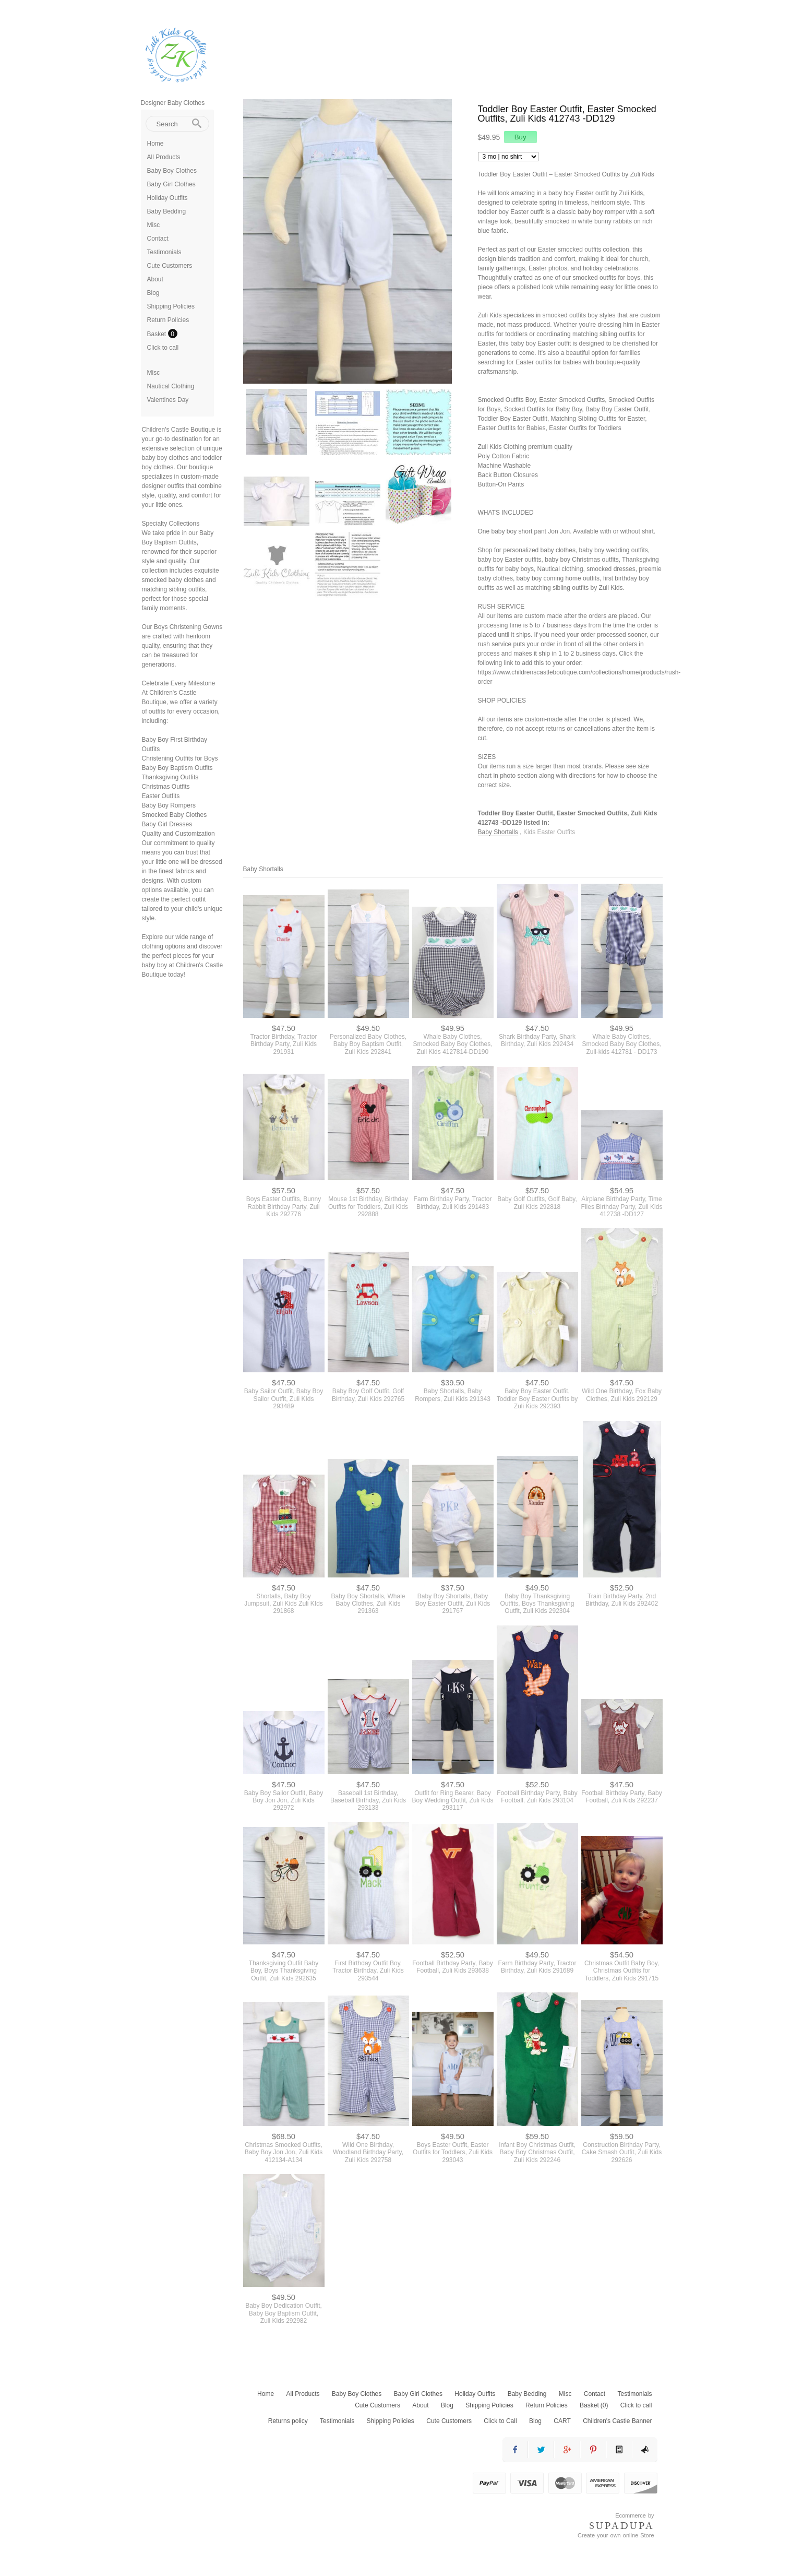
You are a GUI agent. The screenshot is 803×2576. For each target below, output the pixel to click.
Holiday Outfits (167, 197)
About (155, 279)
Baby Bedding (166, 211)
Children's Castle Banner (617, 2421)
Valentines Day (168, 399)
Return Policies (168, 320)
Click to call (163, 347)
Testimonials (164, 252)
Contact (158, 238)
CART (562, 2421)
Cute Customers (170, 265)
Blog (153, 292)
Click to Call (500, 2421)
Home (155, 143)
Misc (153, 225)
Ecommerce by (634, 2515)
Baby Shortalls (498, 832)
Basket (157, 334)
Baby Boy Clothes (172, 170)
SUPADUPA (621, 2526)
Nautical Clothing (171, 386)
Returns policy (288, 2421)
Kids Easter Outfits (549, 832)
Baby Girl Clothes (171, 184)
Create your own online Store (616, 2535)
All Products (164, 157)
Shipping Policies (171, 306)
